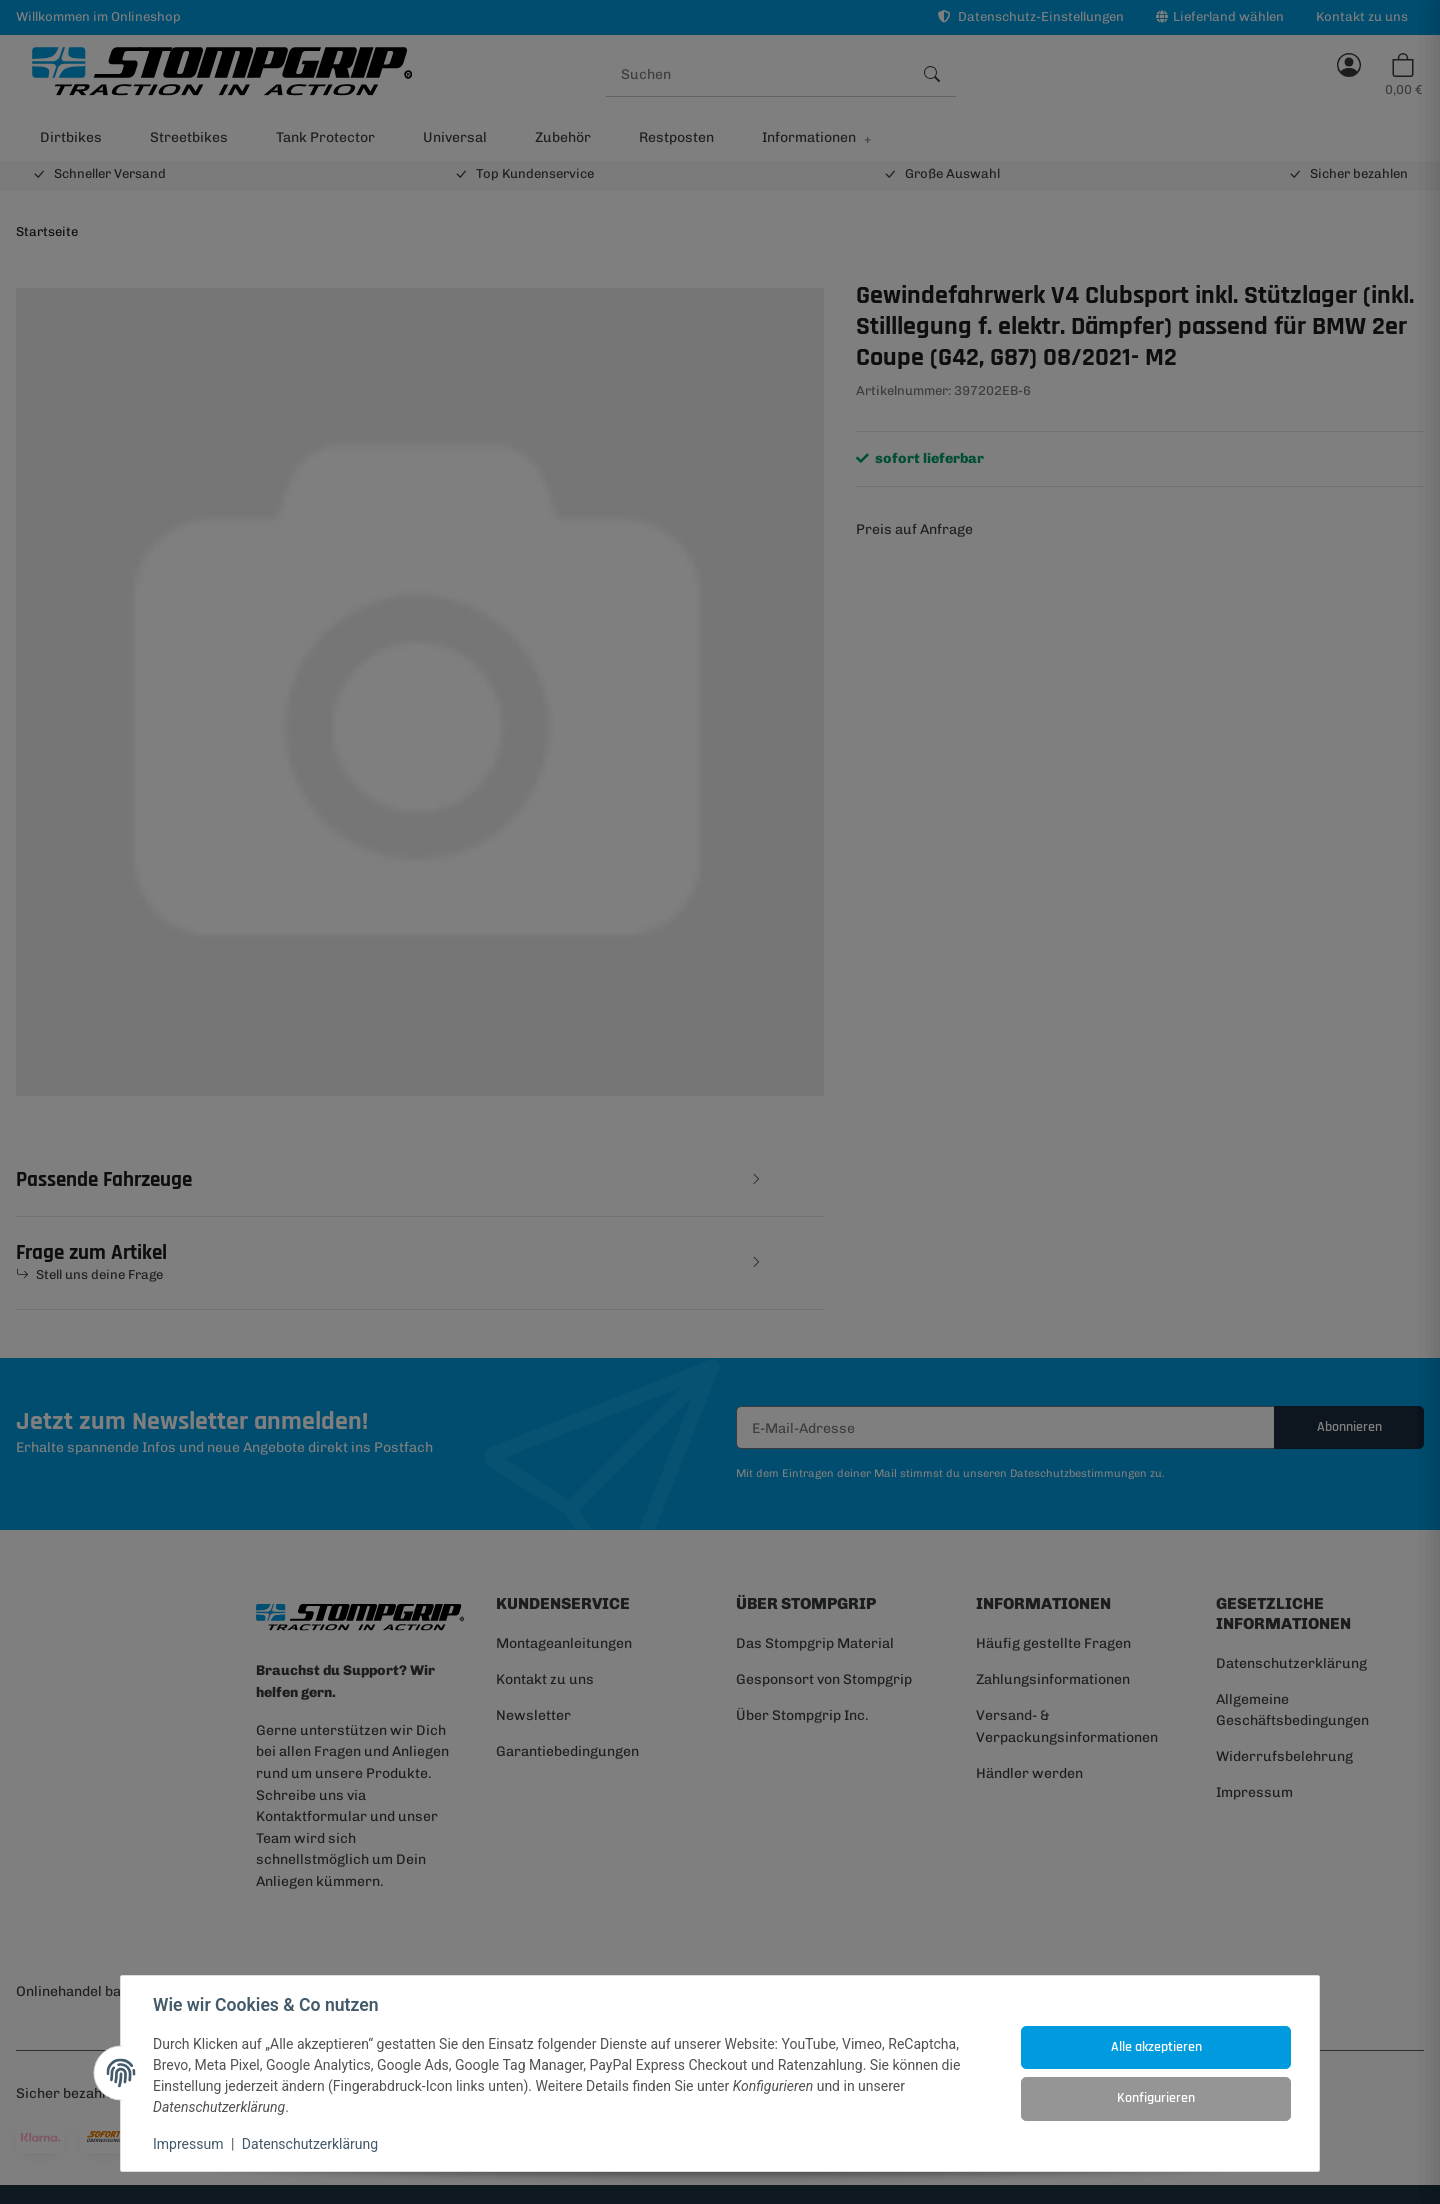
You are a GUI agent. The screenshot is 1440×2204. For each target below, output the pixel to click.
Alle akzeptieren (1156, 2047)
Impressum (188, 2144)
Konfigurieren (1156, 2098)
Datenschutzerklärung (310, 2144)
